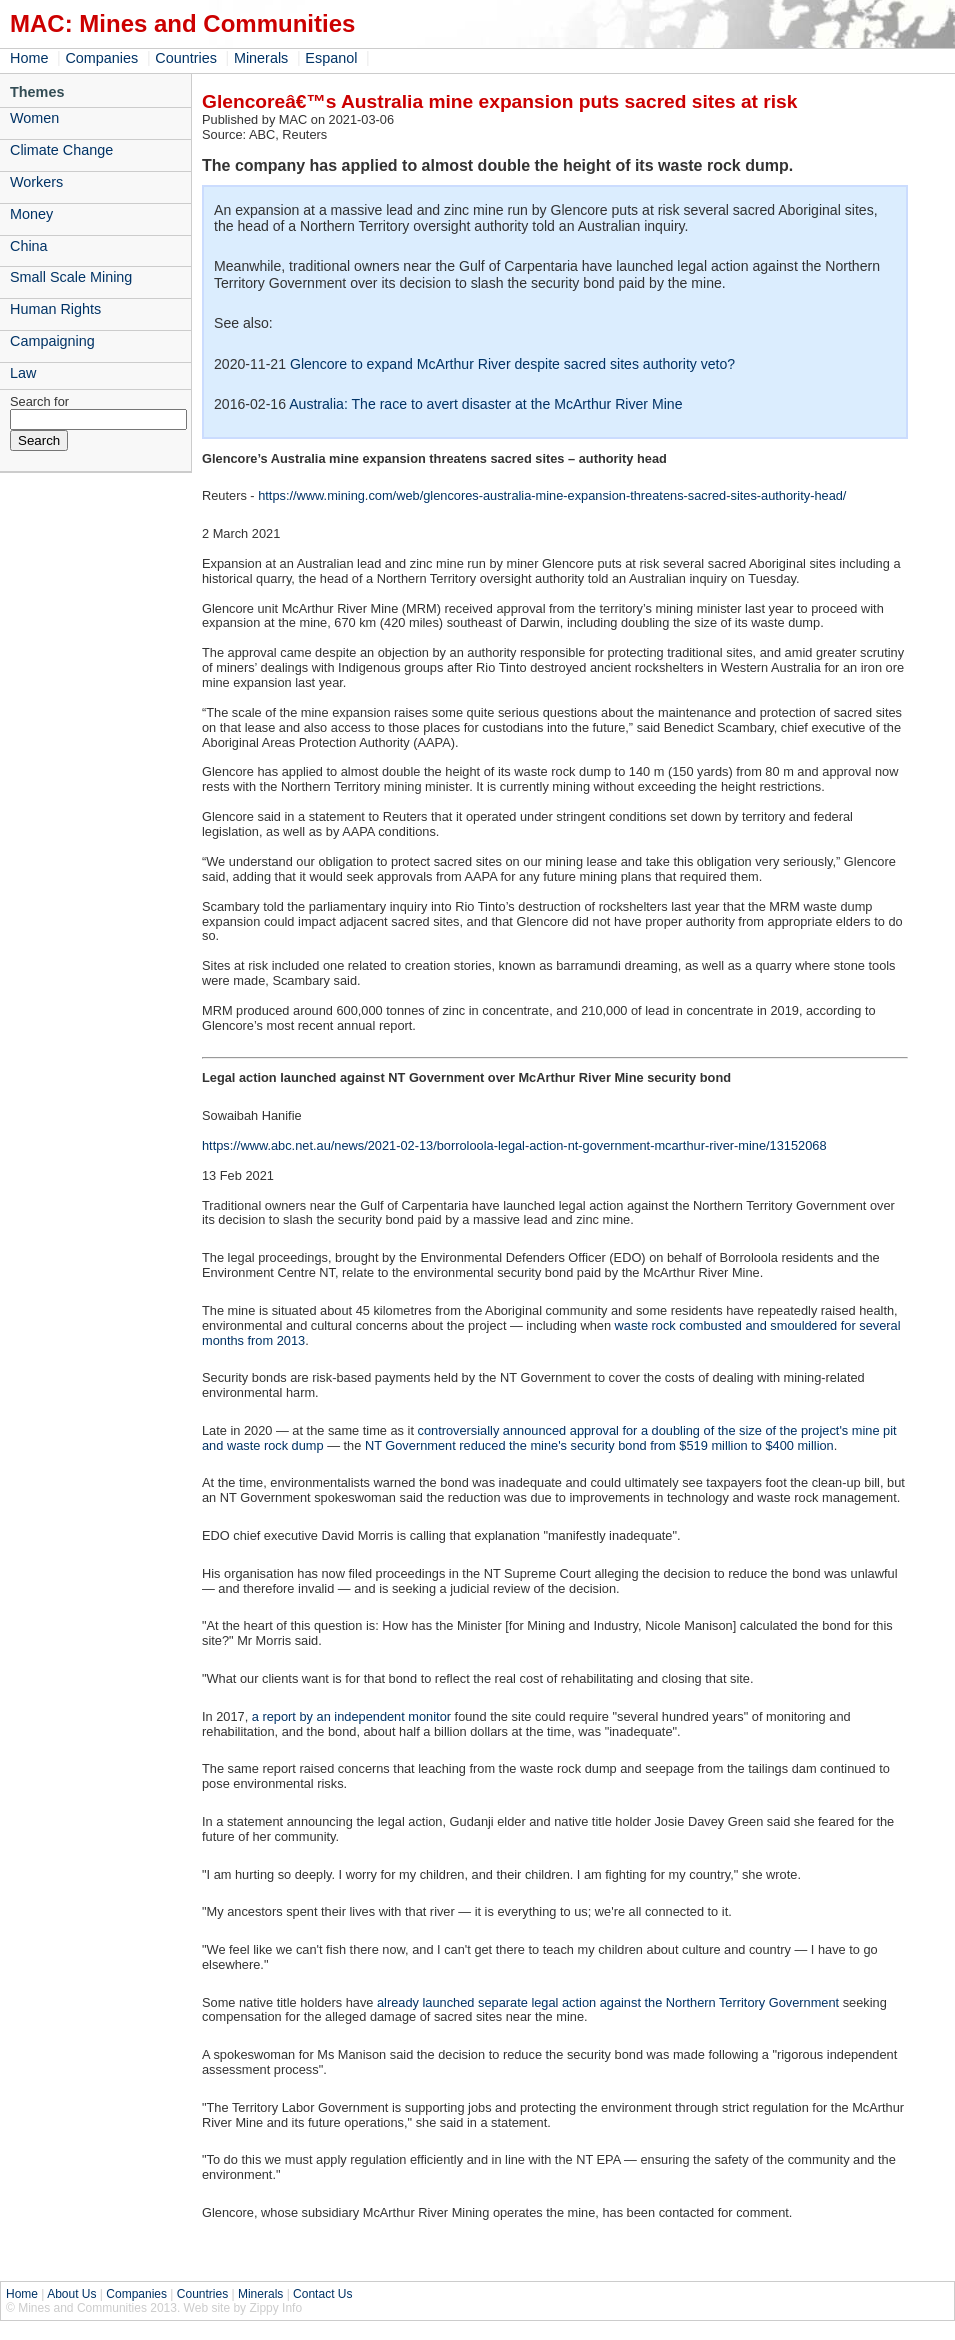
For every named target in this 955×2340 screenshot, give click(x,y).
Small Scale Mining (71, 277)
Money (31, 214)
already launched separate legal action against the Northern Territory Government (608, 2002)
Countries (186, 58)
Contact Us (322, 2294)
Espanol (331, 58)
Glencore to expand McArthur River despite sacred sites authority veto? (512, 364)
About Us (71, 2294)
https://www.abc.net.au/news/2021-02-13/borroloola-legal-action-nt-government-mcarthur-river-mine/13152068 (514, 1145)
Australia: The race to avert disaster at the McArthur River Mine (485, 404)
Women (34, 118)
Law (23, 373)
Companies (101, 58)
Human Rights (55, 309)
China (29, 246)
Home (29, 58)
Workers (36, 182)
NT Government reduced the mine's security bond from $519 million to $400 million (599, 1445)
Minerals (261, 58)
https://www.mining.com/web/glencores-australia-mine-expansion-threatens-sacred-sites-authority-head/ (552, 495)
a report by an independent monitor (351, 1716)
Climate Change (61, 150)
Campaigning (52, 341)
